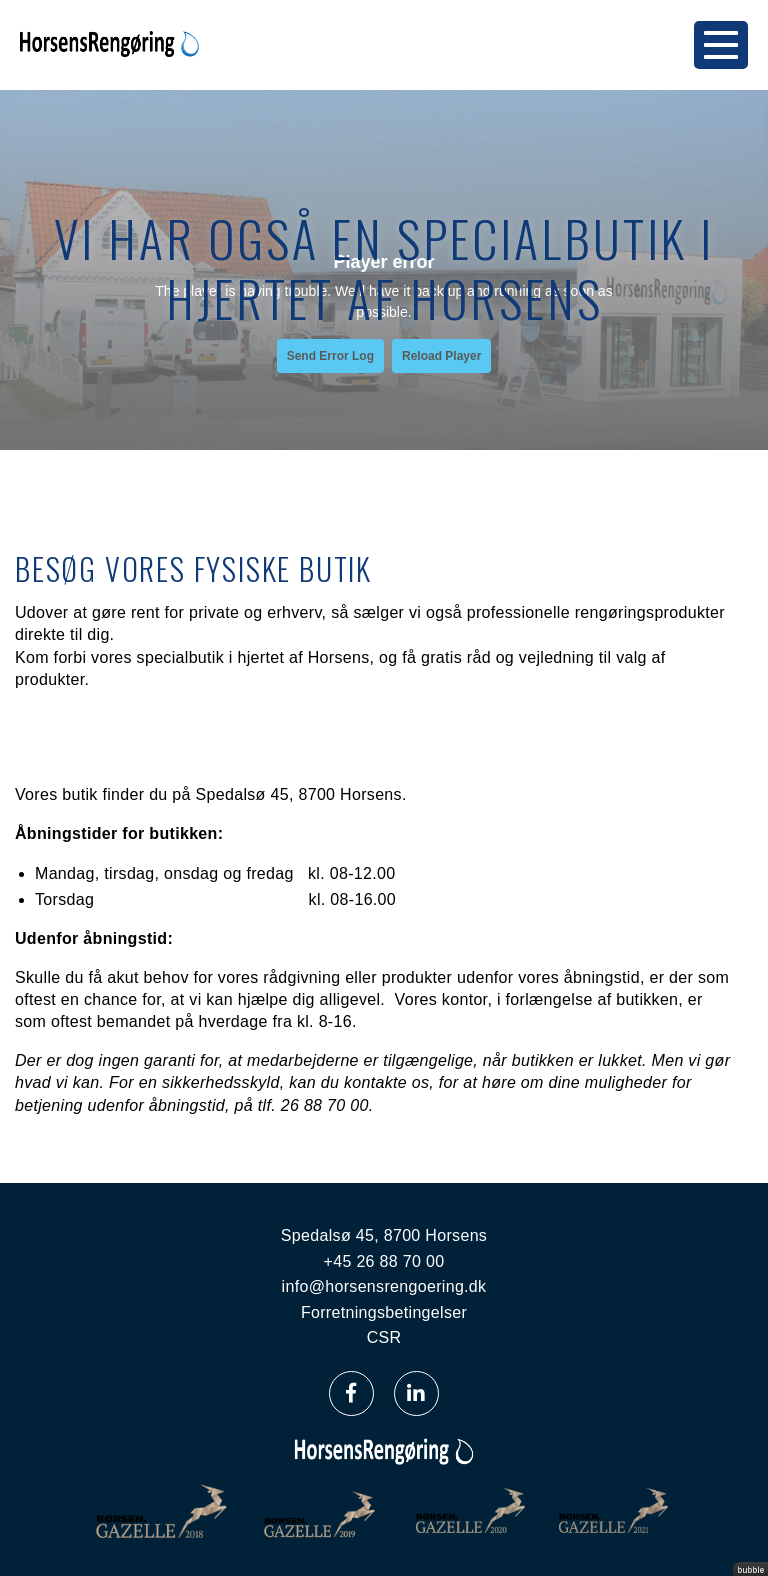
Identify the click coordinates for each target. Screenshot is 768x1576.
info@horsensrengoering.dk (384, 1286)
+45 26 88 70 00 (384, 1261)
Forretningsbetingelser (384, 1312)
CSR (384, 1337)
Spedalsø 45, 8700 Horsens (384, 1235)
